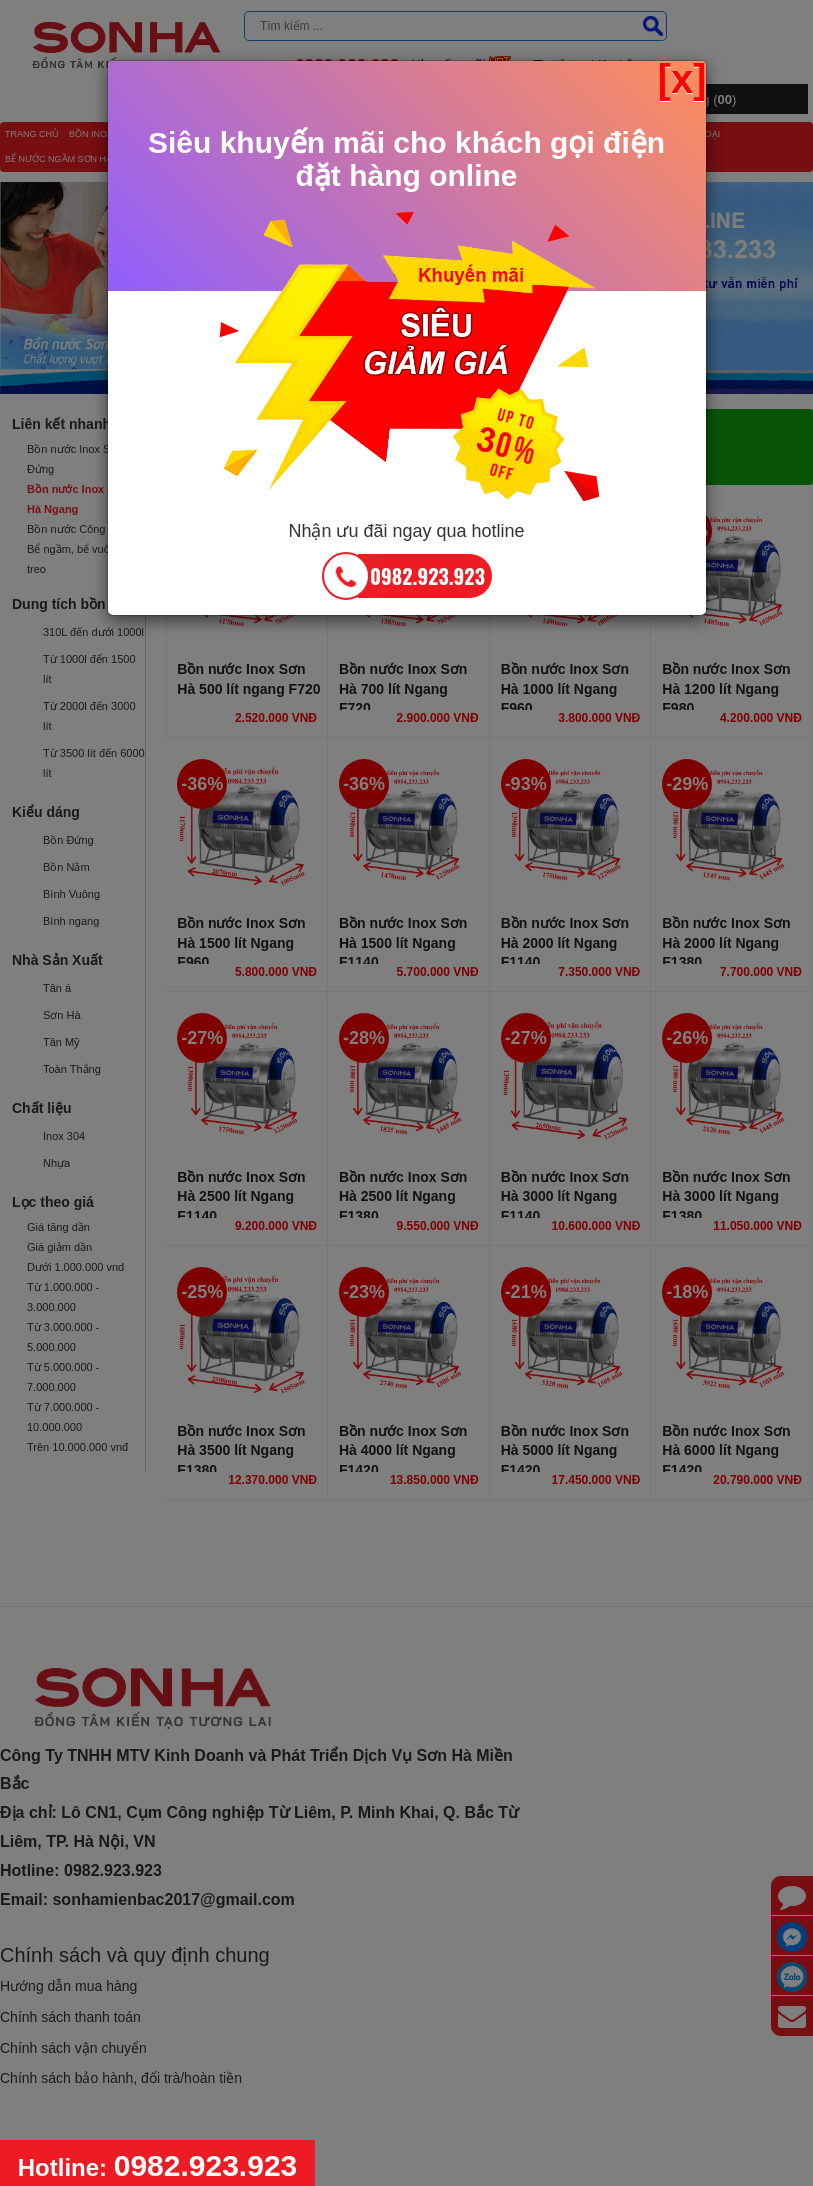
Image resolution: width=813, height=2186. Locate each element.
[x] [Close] (682, 79)
